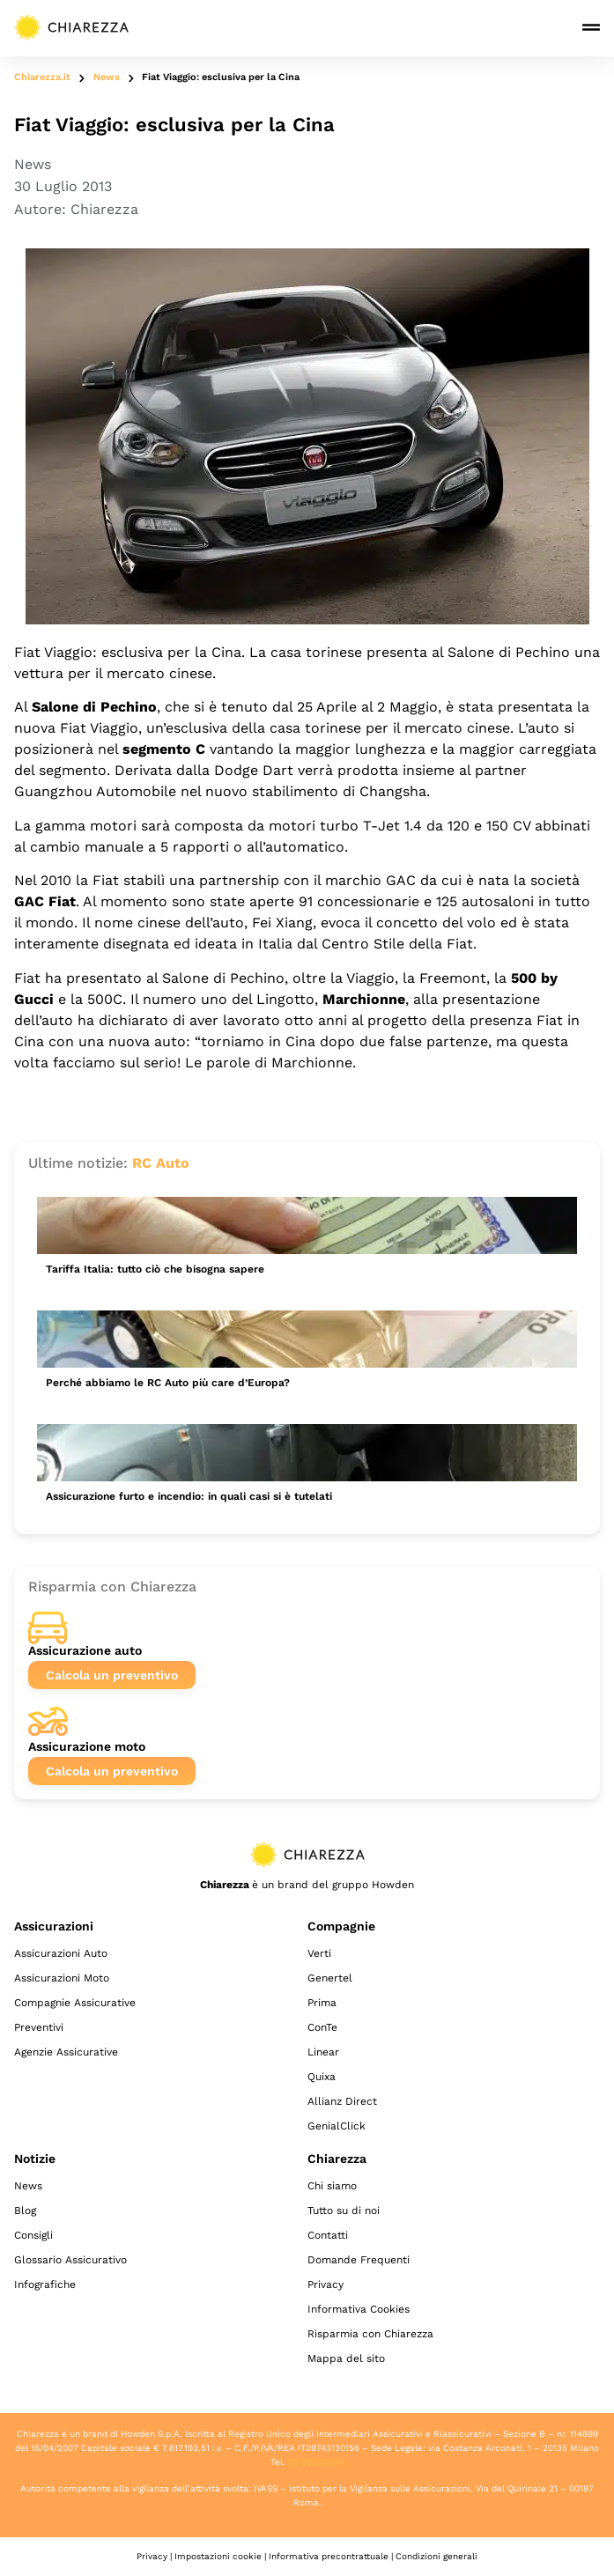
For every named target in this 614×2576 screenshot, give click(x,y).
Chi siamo (332, 2186)
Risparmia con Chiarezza (370, 2334)
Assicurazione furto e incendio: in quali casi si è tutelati (189, 1496)
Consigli (33, 2235)
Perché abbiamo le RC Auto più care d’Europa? (168, 1383)
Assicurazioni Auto (60, 1953)
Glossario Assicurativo (70, 2260)
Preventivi (38, 2027)
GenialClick (336, 2126)
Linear (323, 2052)
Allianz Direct (342, 2101)
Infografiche (45, 2284)
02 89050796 (316, 2462)
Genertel (329, 1978)
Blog (25, 2210)
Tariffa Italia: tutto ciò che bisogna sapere (155, 1269)
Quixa (321, 2076)
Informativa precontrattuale (328, 2556)
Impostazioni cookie (218, 2556)
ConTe (322, 2027)
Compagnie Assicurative (75, 2003)
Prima (322, 2003)
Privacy (325, 2284)
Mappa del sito (346, 2358)
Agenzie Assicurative (66, 2052)
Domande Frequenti (358, 2260)
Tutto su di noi (343, 2210)
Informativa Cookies (358, 2309)
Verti (319, 1953)
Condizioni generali (436, 2556)
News (106, 77)
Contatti (327, 2235)
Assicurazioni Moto (61, 1978)
